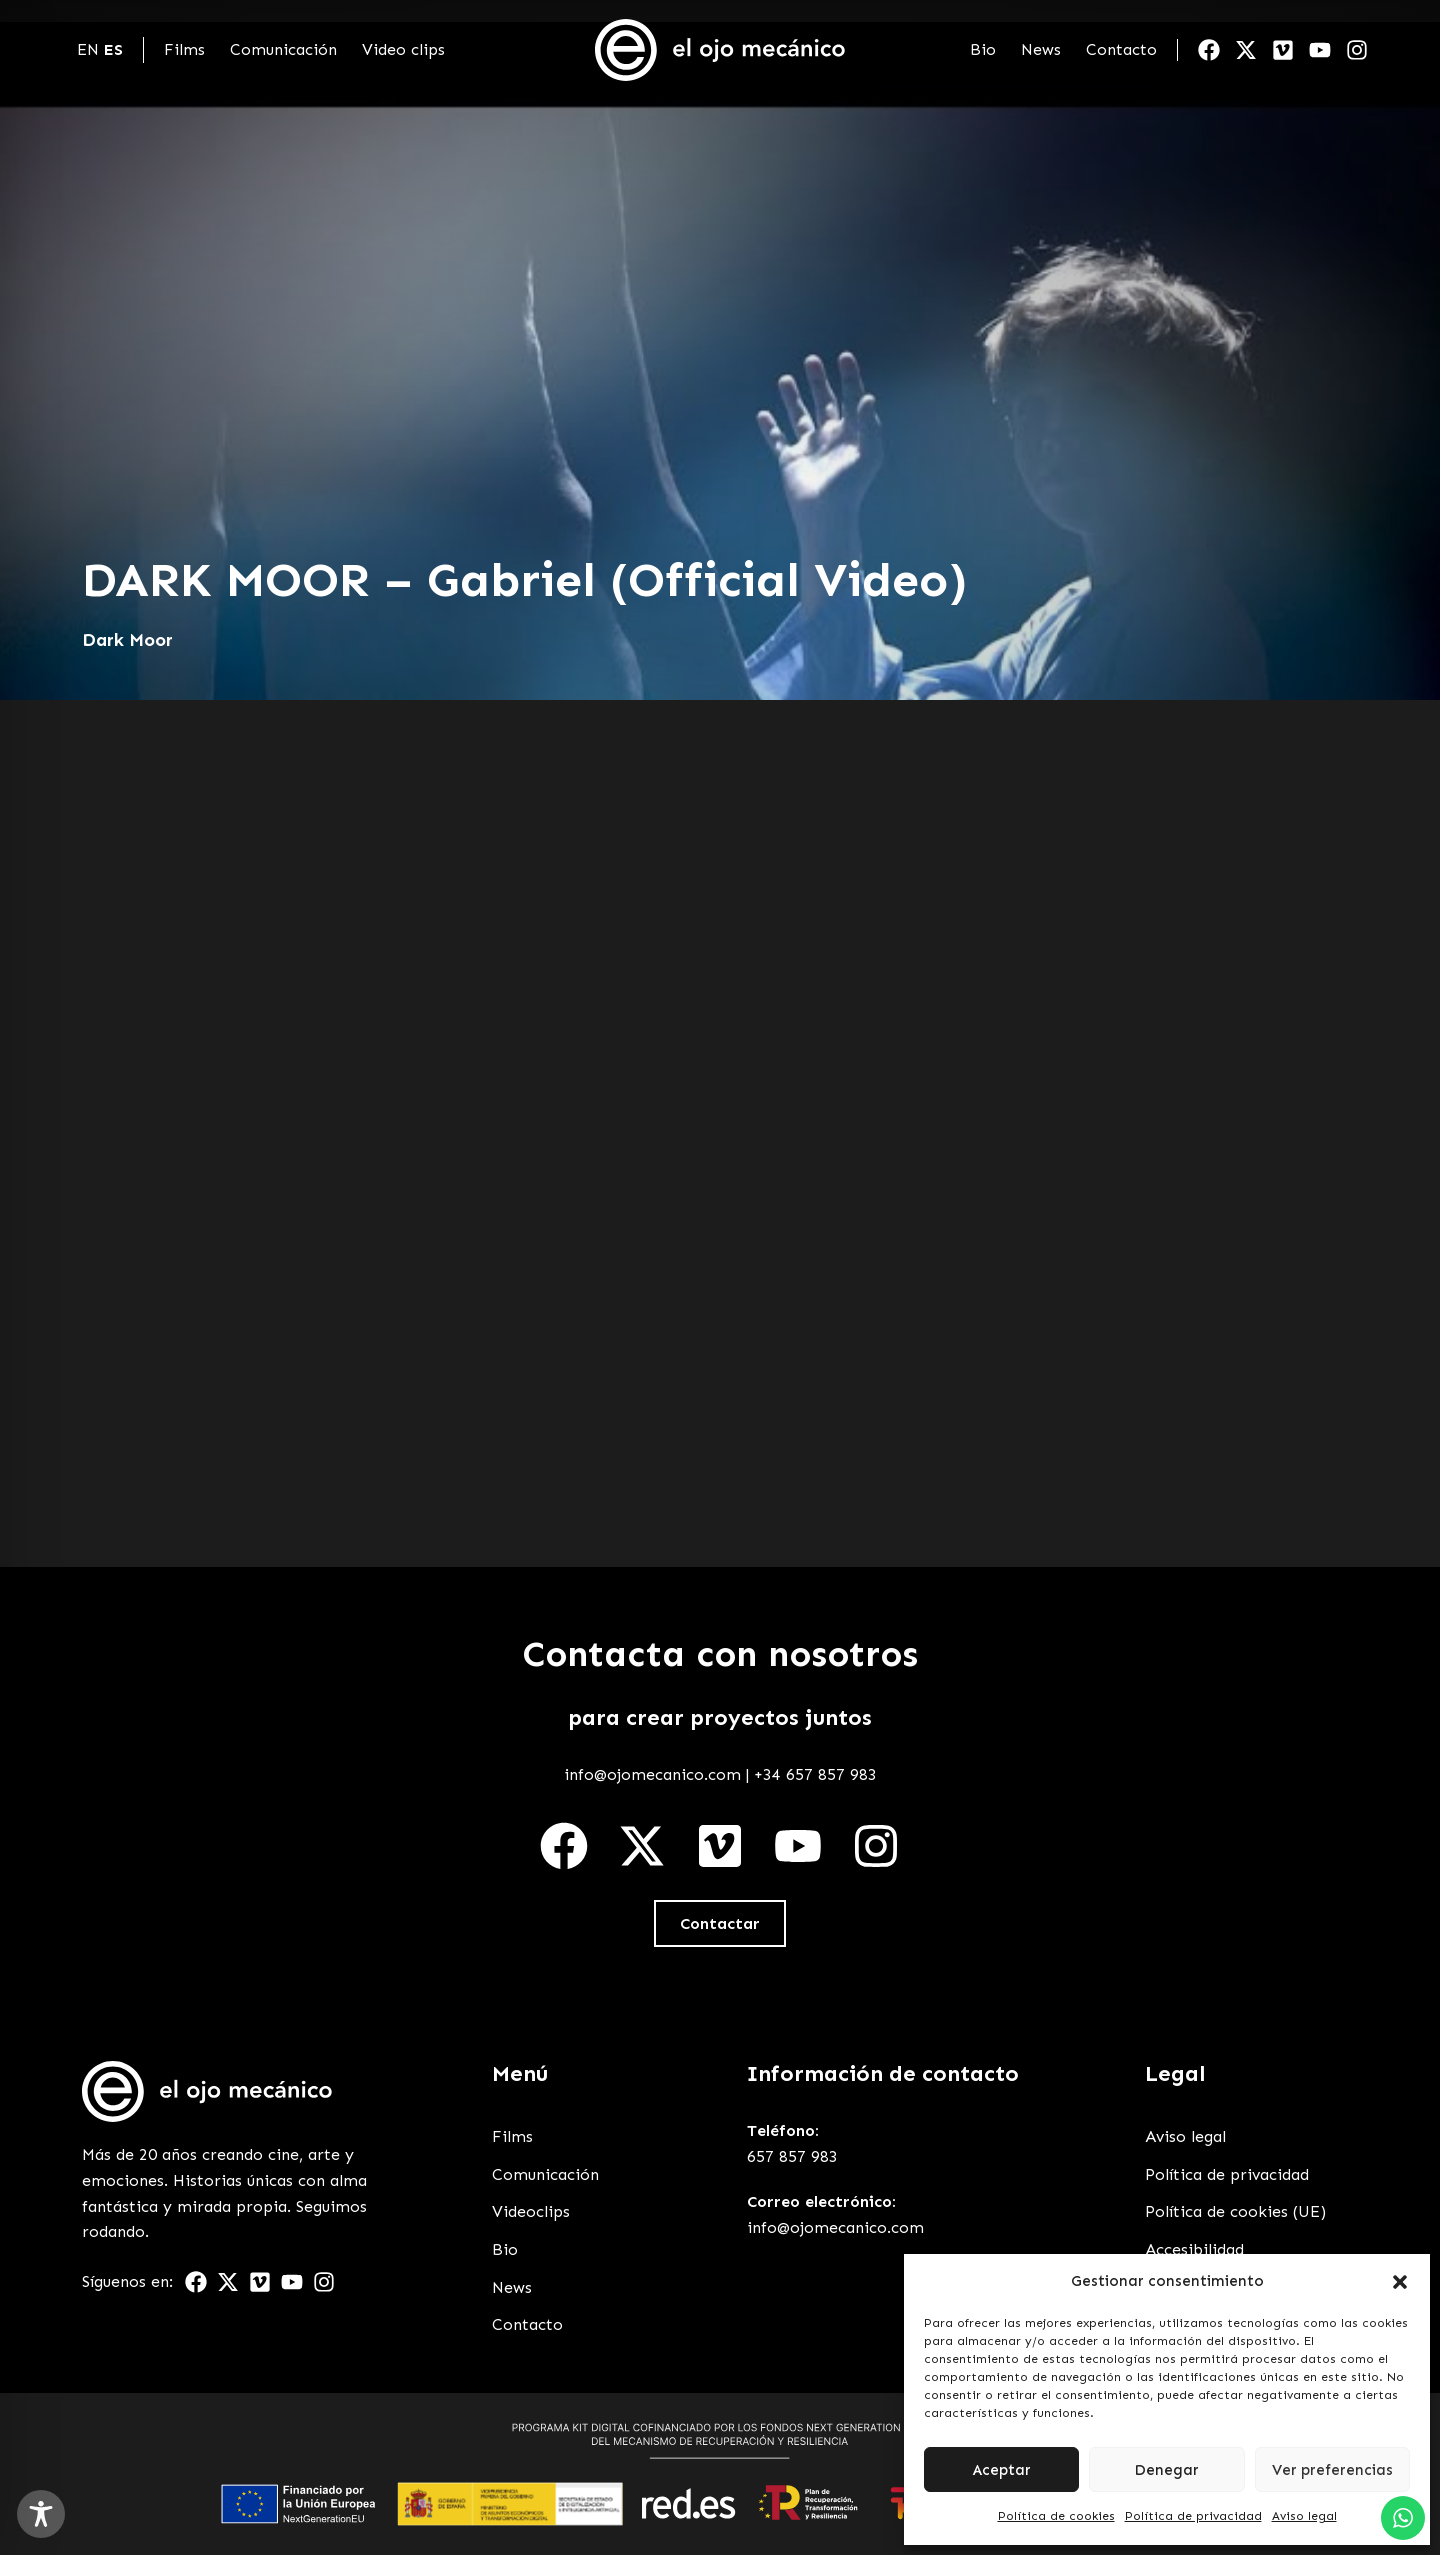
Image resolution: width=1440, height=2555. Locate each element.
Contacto (1121, 49)
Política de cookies (1056, 2516)
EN (88, 49)
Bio (983, 49)
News (1041, 49)
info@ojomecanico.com (652, 1774)
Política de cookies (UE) (1235, 2211)
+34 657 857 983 (815, 1774)
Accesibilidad (1194, 2249)
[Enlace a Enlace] (720, 50)
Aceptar (1002, 2470)
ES (113, 49)
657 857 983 (792, 2156)
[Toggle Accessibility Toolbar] (41, 2514)
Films (184, 49)
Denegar (1166, 2470)
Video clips (403, 49)
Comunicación (283, 49)
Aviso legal (1304, 2516)
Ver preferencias (1332, 2470)
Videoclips (531, 2211)
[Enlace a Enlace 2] (207, 2092)
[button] (1400, 2282)
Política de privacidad (1193, 2516)
